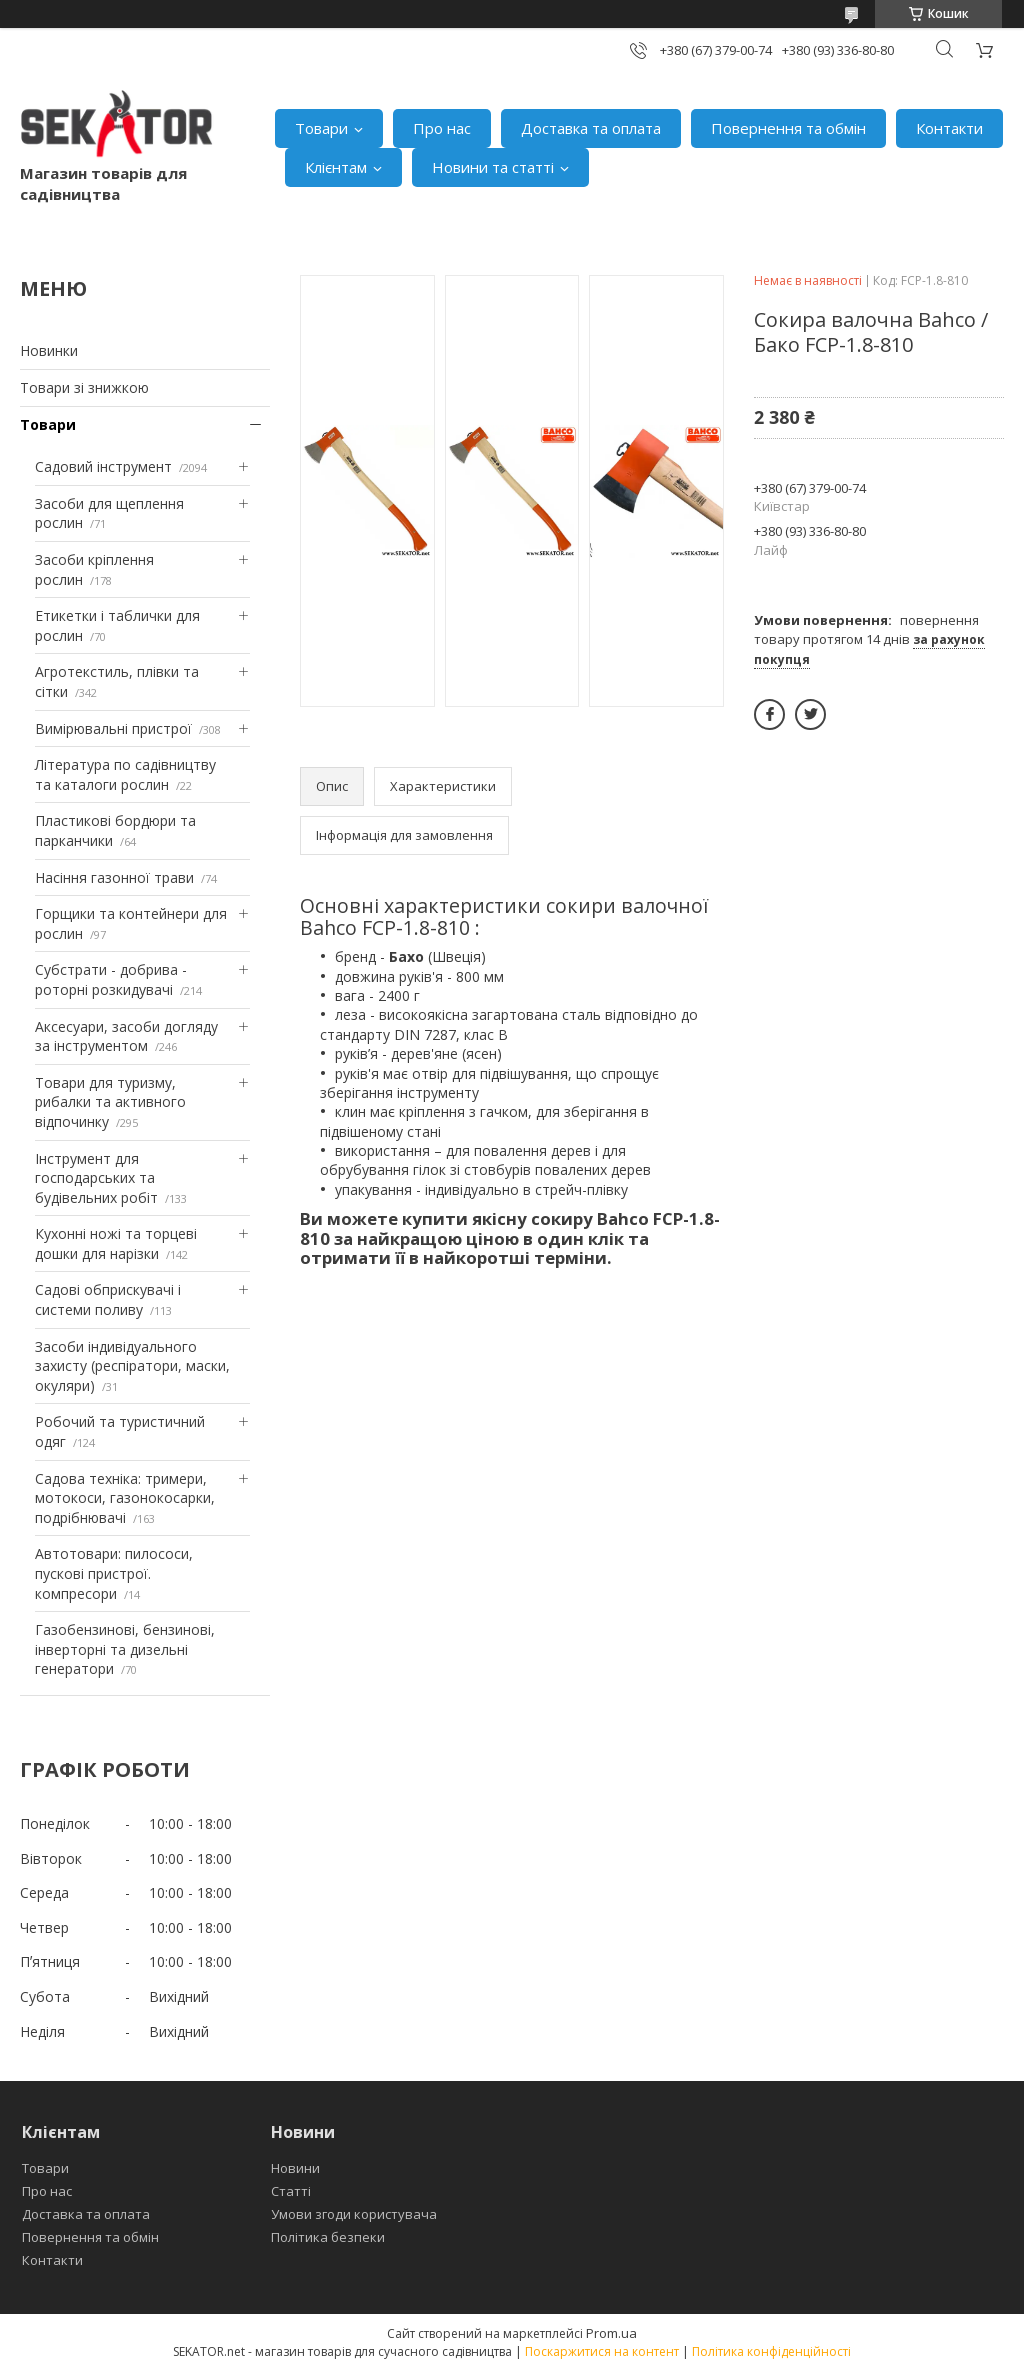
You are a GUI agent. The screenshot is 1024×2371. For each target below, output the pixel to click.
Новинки (49, 350)
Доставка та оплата (591, 128)
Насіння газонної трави (114, 877)
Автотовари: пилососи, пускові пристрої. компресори (114, 1573)
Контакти (949, 128)
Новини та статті (493, 167)
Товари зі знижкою (84, 387)
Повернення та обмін (788, 128)
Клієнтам (336, 167)
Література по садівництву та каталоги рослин (125, 774)
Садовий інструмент (103, 466)
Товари (321, 128)
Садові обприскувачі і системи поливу (108, 1299)
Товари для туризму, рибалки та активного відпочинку (110, 1102)
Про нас (442, 128)
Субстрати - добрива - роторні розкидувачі (111, 979)
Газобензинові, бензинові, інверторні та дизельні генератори (125, 1649)
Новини (295, 2168)
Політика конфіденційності (771, 2351)
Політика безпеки (328, 2237)
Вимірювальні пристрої (113, 728)
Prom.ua (611, 2333)
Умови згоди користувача (354, 2214)
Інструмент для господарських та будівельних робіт (96, 1178)
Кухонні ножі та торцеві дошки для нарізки (116, 1243)
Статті (291, 2191)
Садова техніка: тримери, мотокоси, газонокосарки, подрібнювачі (125, 1498)
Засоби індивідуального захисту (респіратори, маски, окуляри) (132, 1366)
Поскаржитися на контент (602, 2351)
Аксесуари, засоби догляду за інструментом (126, 1036)
